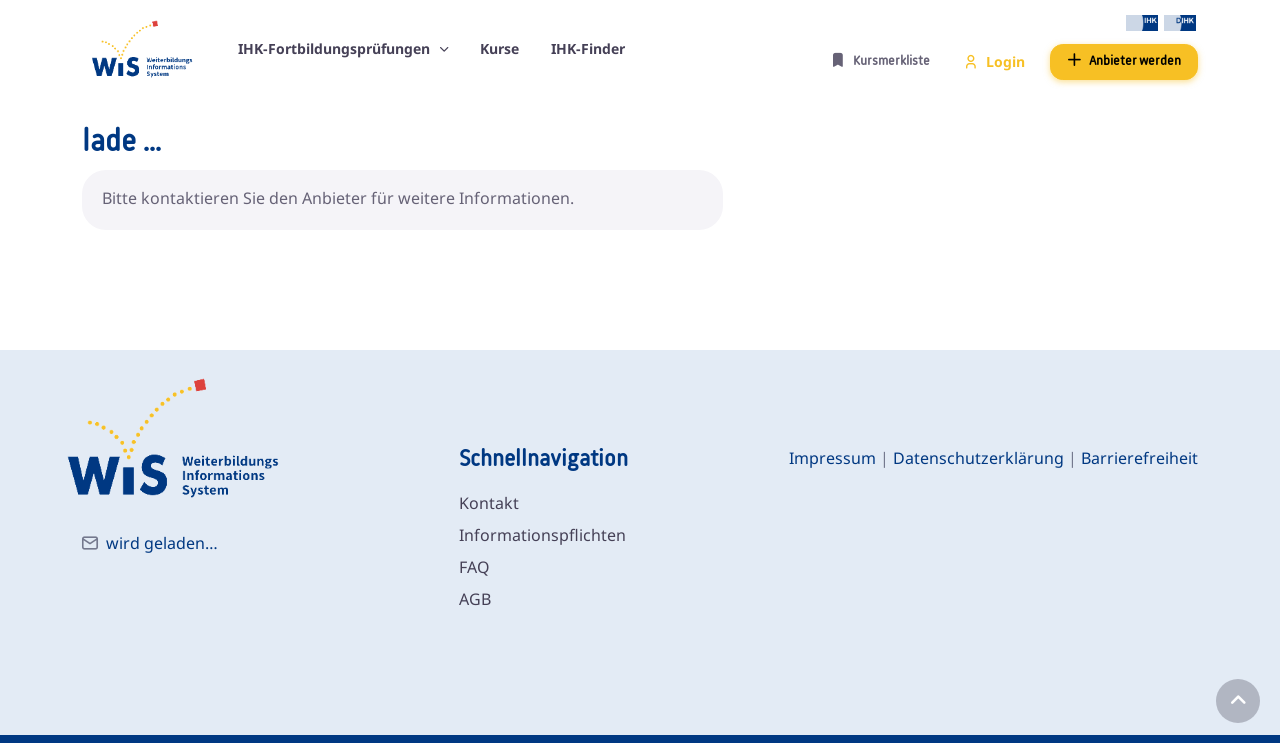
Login (994, 61)
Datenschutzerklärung (978, 458)
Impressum (832, 458)
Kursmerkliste (880, 60)
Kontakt (489, 503)
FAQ (474, 567)
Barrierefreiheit (1139, 458)
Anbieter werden (1124, 60)
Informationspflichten (542, 535)
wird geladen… (162, 543)
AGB (475, 599)
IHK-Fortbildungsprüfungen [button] (336, 48)
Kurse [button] (499, 48)
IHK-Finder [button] (588, 48)
